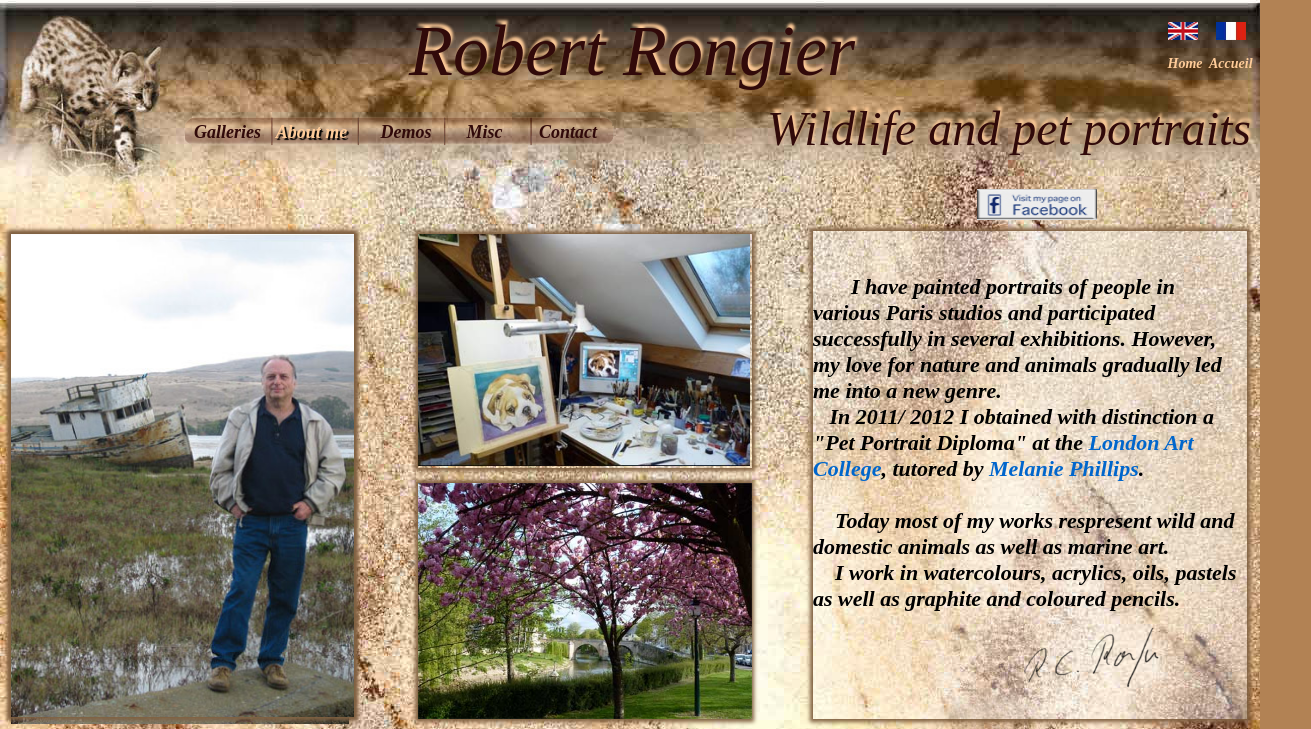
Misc (485, 132)
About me (312, 132)
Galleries (227, 132)
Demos (406, 132)
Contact (568, 132)
